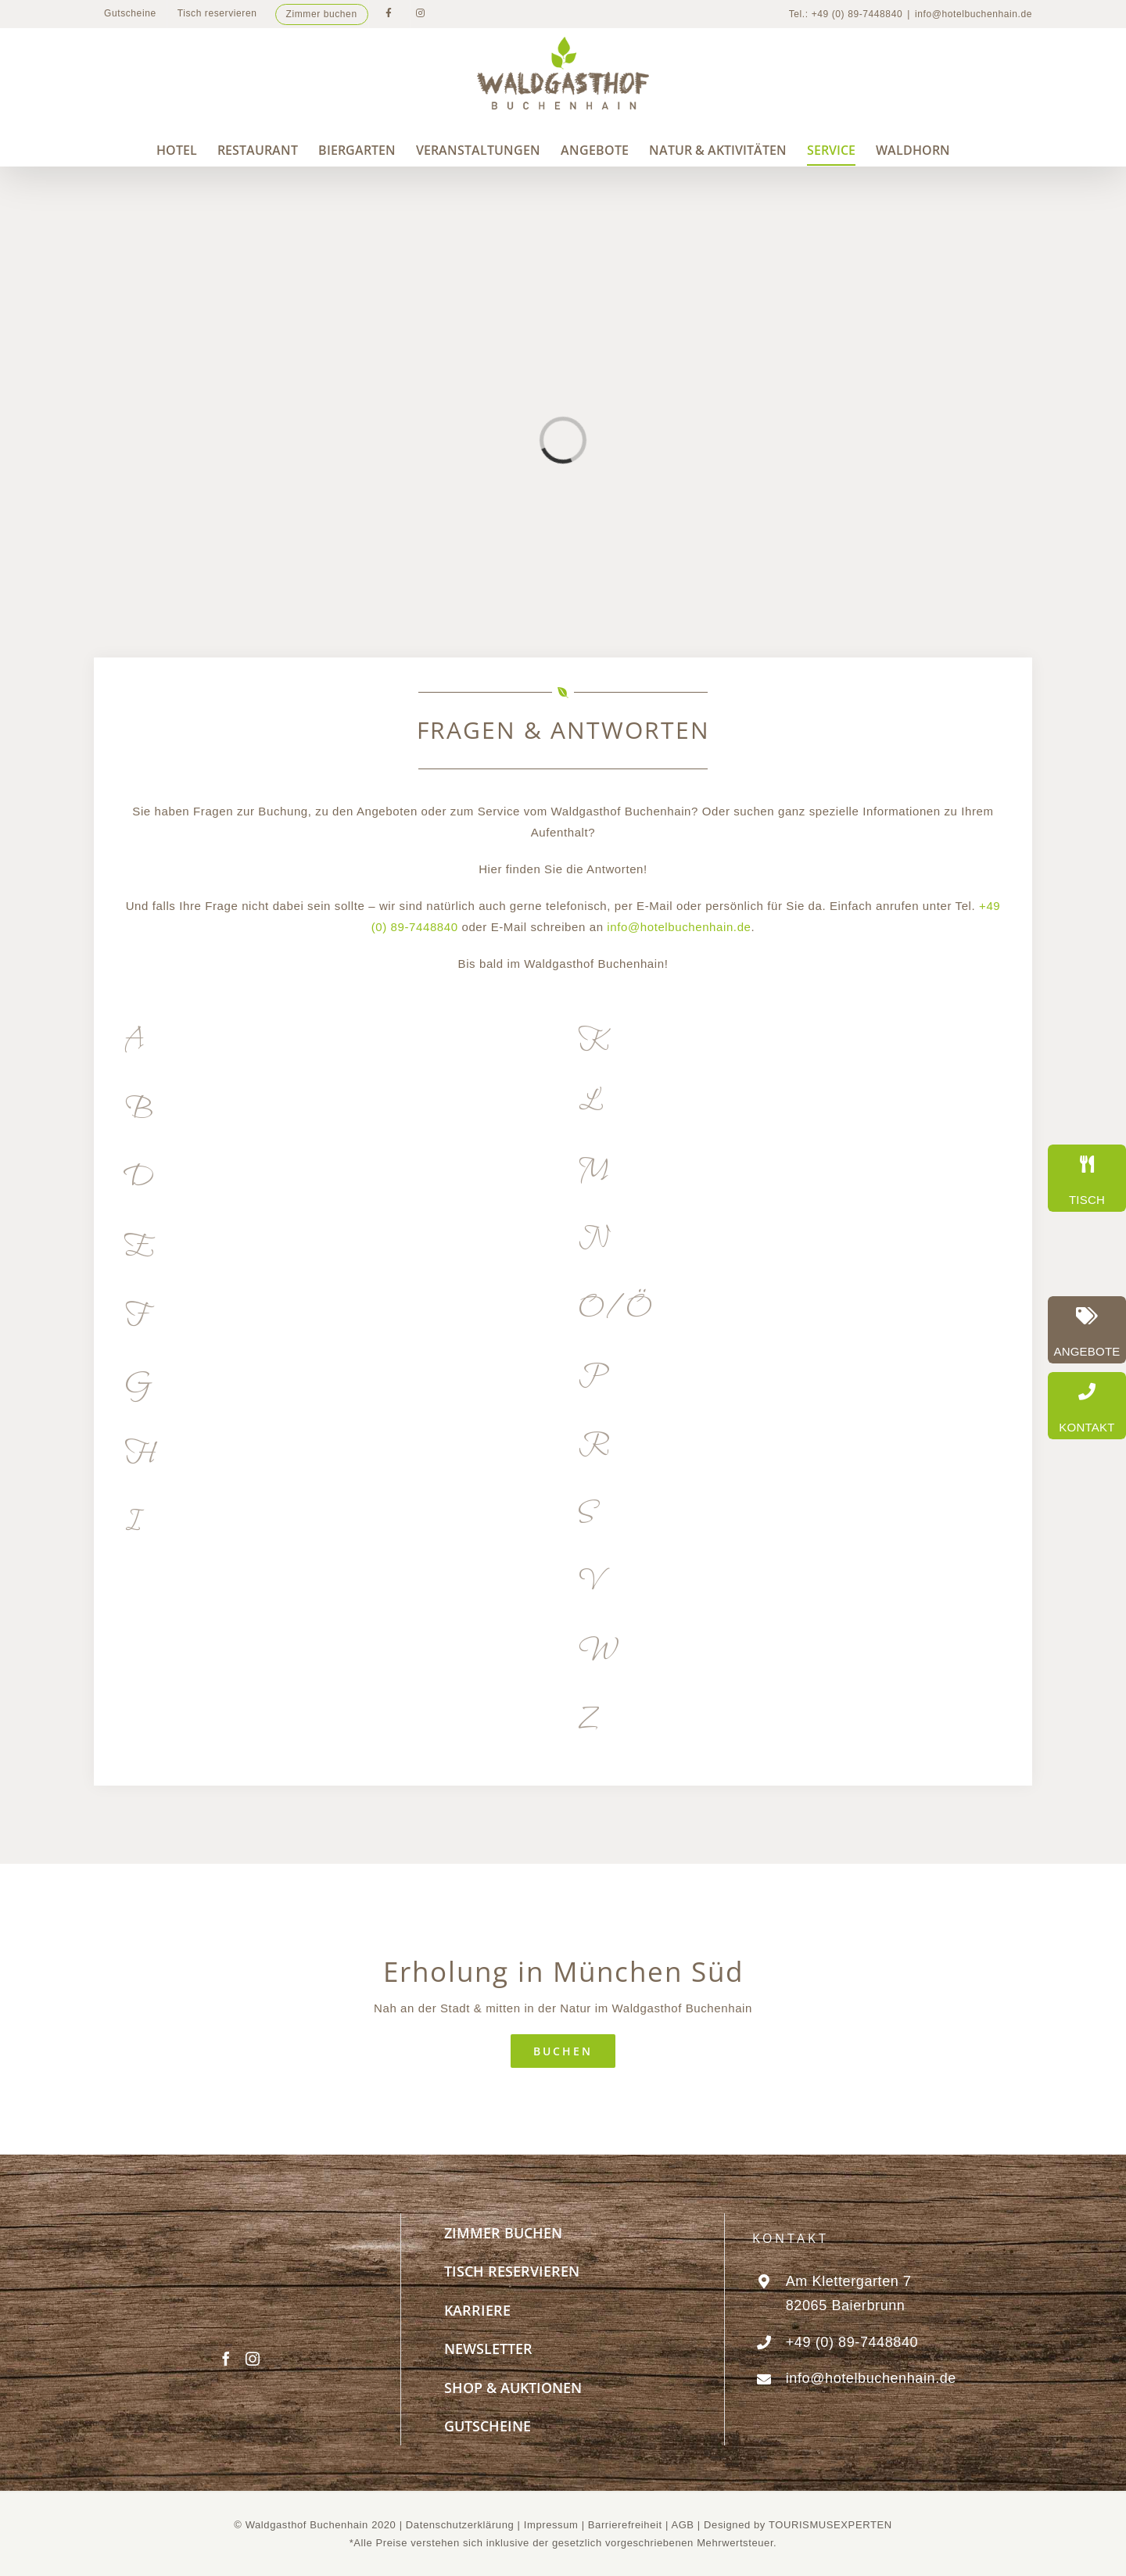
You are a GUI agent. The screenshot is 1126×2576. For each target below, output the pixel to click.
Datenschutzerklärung (460, 2525)
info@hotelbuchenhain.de (973, 14)
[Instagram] (253, 2359)
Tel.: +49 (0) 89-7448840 (846, 14)
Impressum (553, 2525)
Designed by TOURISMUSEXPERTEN (798, 2525)
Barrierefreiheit (625, 2525)
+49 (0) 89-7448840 (852, 2342)
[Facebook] (226, 2359)
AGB (682, 2525)
